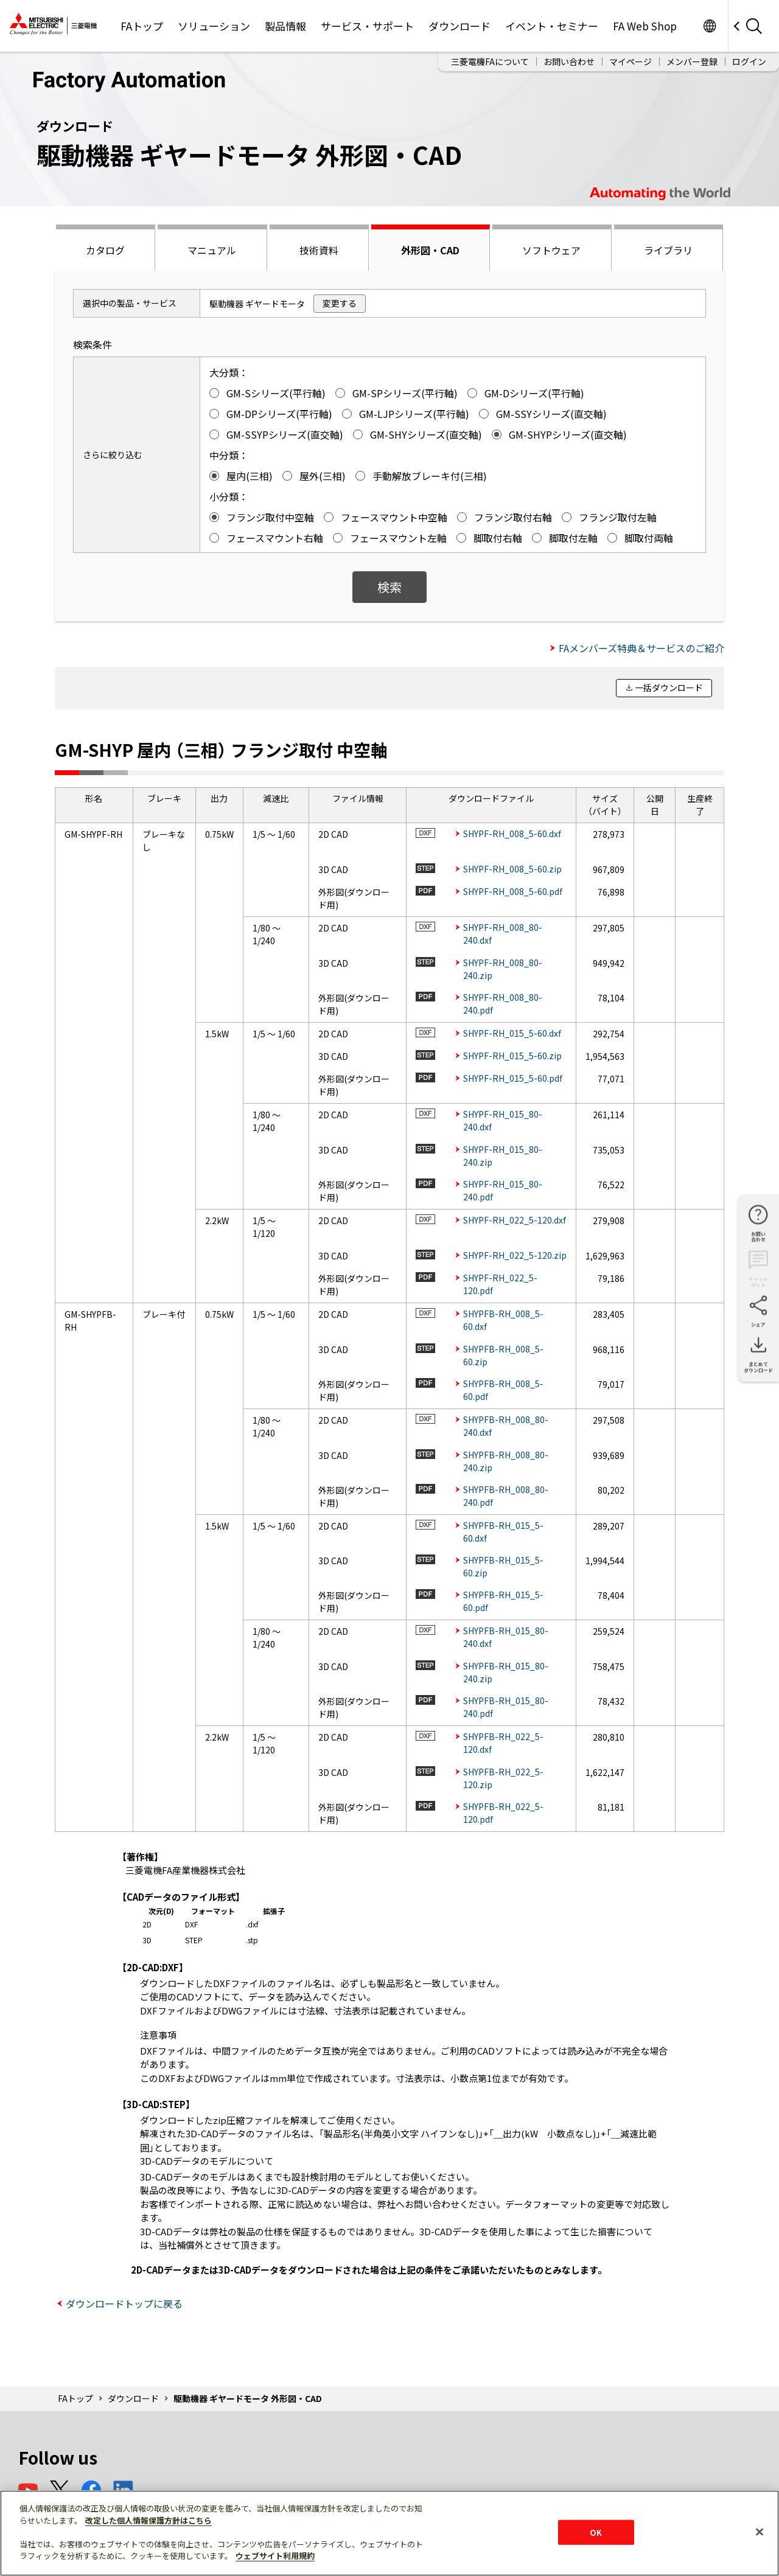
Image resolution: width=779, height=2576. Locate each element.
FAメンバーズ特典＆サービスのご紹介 (641, 648)
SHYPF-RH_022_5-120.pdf (500, 1284)
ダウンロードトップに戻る (124, 2303)
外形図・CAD (430, 250)
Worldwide (709, 26)
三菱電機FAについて (490, 61)
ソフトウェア (551, 250)
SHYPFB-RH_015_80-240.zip (505, 1672)
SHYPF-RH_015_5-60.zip (512, 1056)
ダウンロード (459, 25)
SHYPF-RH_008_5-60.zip (512, 869)
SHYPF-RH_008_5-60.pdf (512, 891)
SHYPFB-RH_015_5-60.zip (503, 1566)
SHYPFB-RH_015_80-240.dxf (505, 1636)
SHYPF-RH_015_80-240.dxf (502, 1120)
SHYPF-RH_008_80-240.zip (502, 968)
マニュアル (211, 250)
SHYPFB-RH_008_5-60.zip (503, 1355)
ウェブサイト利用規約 (275, 2555)
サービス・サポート (367, 25)
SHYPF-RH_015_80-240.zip (502, 1155)
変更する (340, 303)
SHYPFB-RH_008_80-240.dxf (505, 1425)
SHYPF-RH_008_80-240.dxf (502, 933)
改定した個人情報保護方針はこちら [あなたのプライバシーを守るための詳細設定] (148, 2520)
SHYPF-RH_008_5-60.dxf (512, 833)
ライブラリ (668, 250)
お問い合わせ (569, 61)
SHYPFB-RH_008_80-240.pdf (505, 1495)
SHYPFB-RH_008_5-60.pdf (503, 1389)
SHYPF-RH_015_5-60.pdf (512, 1078)
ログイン (749, 61)
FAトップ (142, 25)
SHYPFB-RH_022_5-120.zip (503, 1778)
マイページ (630, 61)
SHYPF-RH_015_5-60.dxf (512, 1033)
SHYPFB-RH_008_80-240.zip (505, 1461)
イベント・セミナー (551, 25)
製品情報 (285, 25)
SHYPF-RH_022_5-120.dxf (514, 1220)
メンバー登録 (692, 61)
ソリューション (214, 25)
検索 (389, 587)
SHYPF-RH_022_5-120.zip (515, 1255)
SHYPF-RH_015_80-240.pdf (502, 1190)
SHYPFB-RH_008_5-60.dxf (503, 1319)
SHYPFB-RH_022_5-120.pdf (503, 1812)
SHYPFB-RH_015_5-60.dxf (503, 1531)
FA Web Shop (645, 25)
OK (596, 2532)
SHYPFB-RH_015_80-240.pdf (505, 1706)
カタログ (105, 250)
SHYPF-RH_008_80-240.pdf (502, 1003)
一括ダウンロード (669, 687)
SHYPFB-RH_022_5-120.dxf (503, 1742)
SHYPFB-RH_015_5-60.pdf (503, 1601)
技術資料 (318, 250)
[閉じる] (759, 2531)
